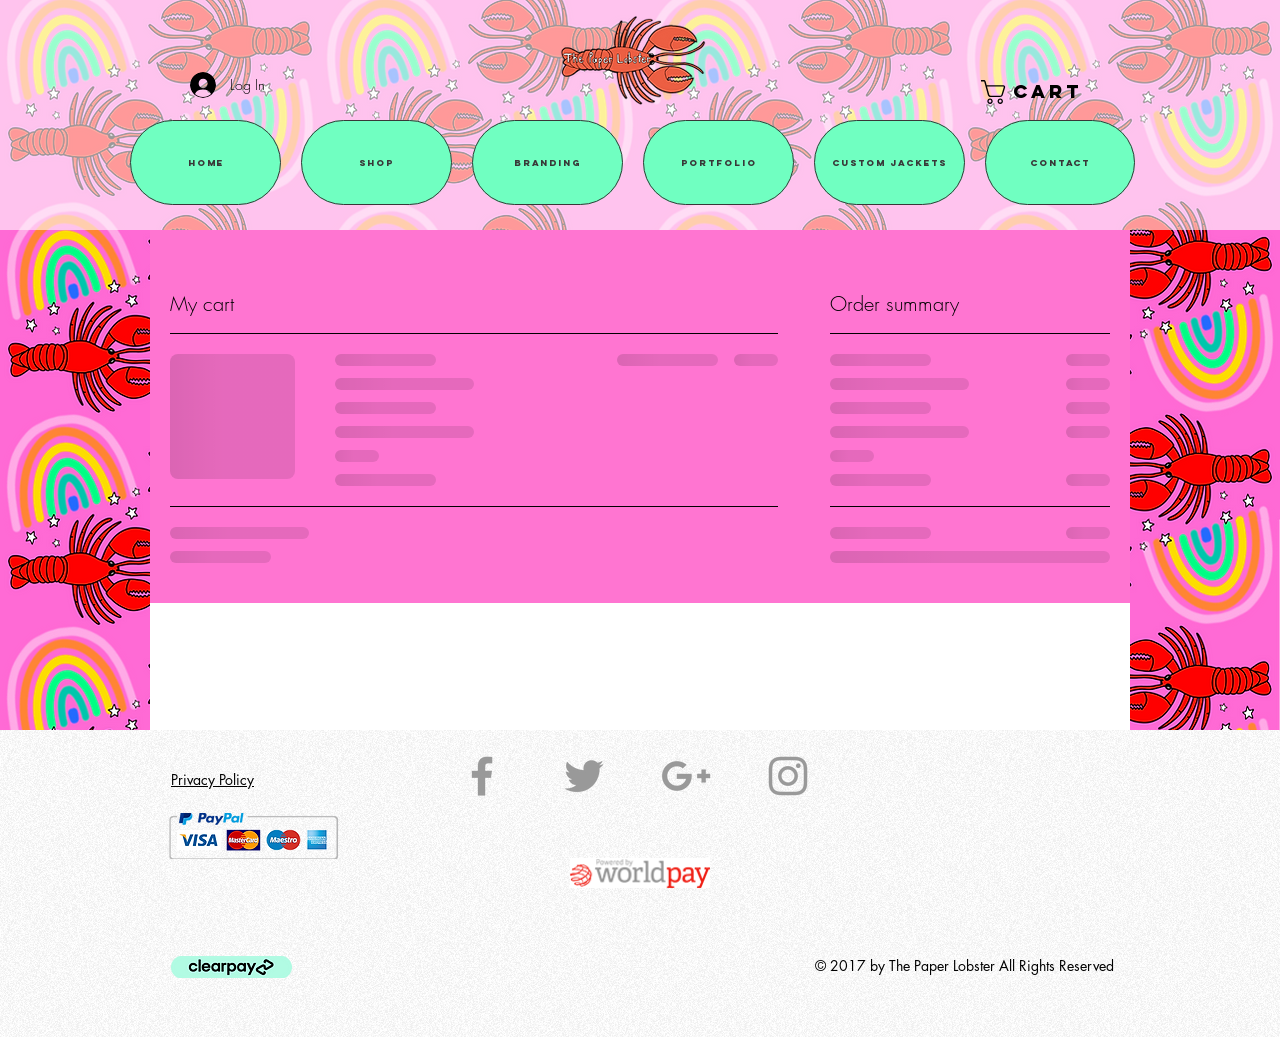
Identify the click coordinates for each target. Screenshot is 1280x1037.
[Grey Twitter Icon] (584, 776)
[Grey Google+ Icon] (686, 776)
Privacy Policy (212, 779)
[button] (1046, 92)
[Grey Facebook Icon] (482, 776)
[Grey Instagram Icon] (788, 776)
